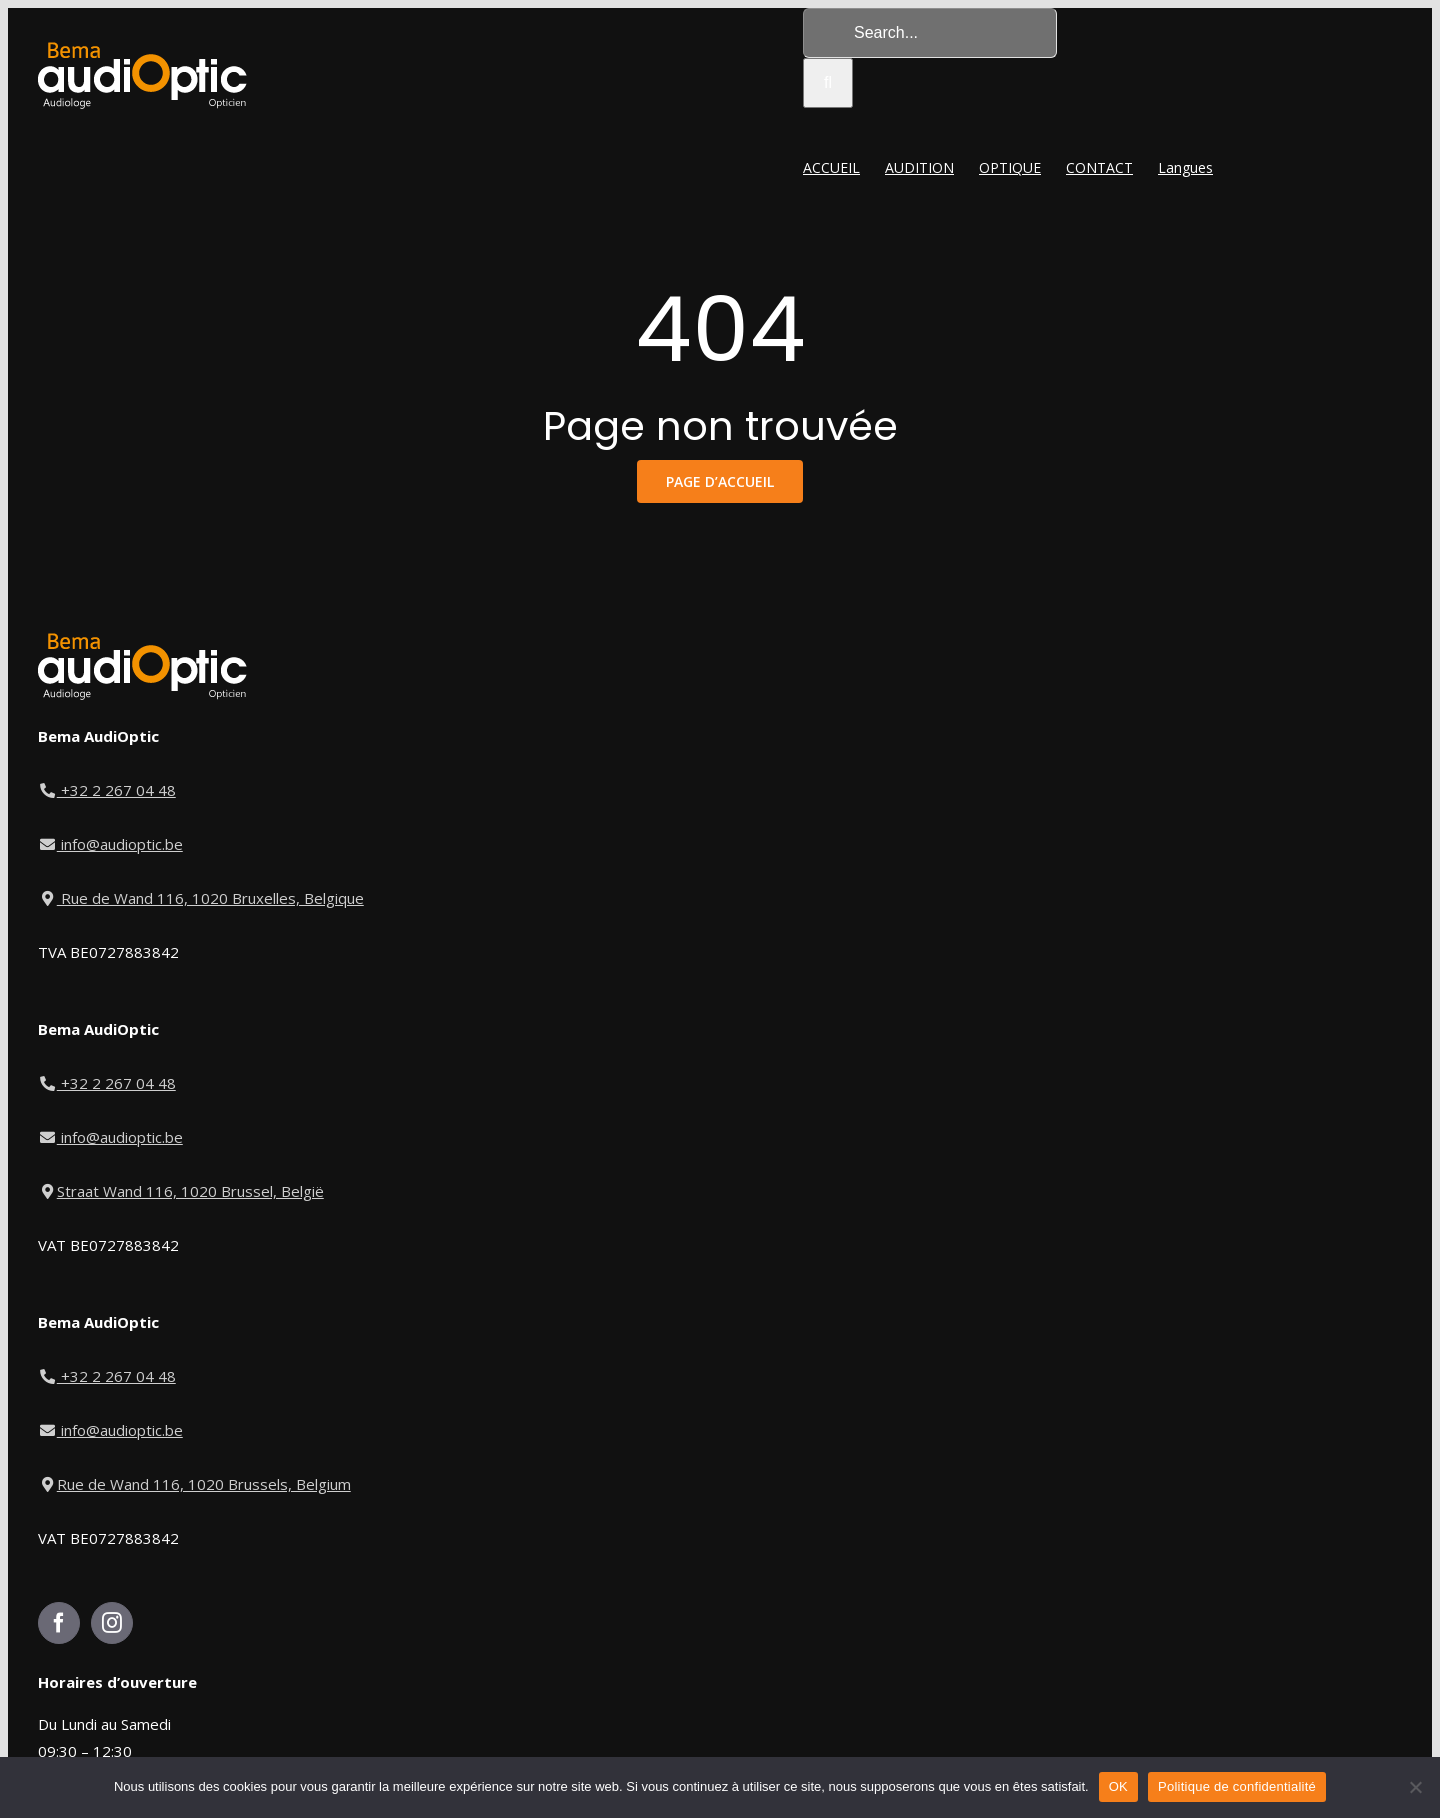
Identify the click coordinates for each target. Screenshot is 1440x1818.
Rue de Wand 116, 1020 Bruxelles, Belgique (201, 898)
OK (1118, 1786)
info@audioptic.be (110, 844)
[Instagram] (112, 1623)
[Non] (1415, 1787)
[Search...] (930, 33)
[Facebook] (59, 1623)
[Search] (828, 83)
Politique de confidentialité (1237, 1786)
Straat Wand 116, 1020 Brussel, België (181, 1191)
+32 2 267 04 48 (108, 790)
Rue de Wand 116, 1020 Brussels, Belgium (194, 1484)
